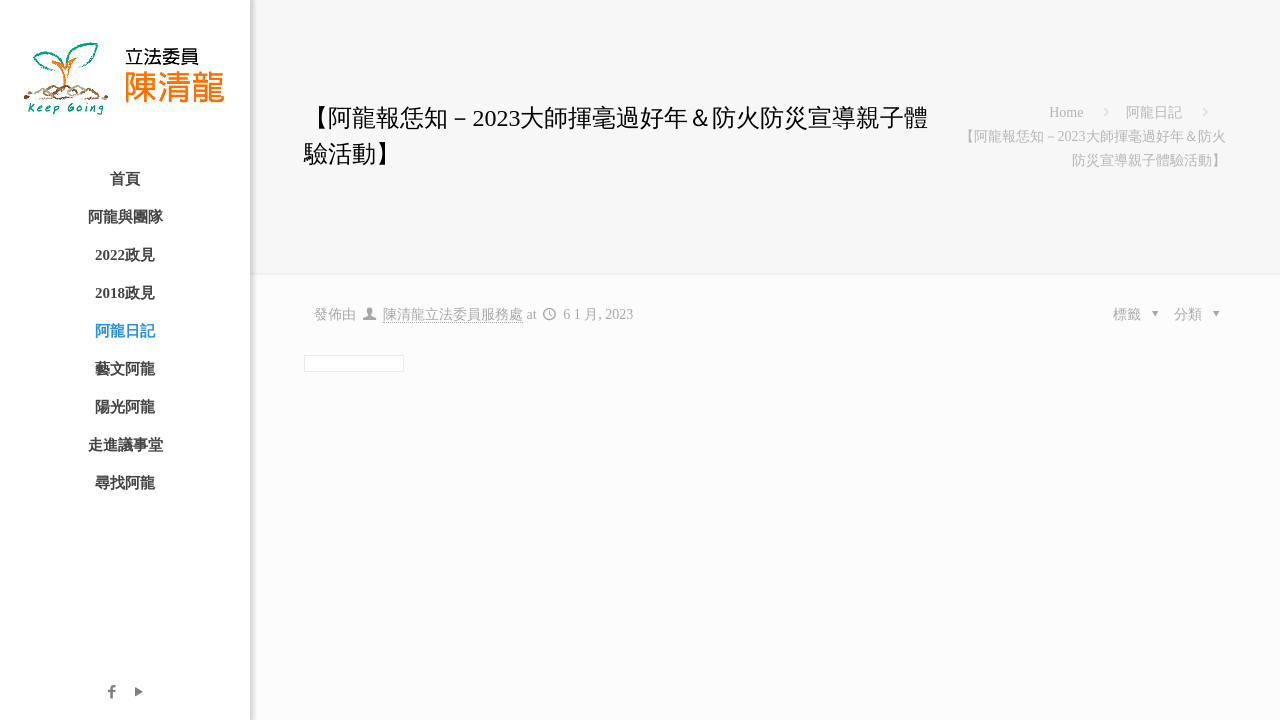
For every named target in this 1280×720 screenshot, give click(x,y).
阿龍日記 (1154, 112)
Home (1066, 112)
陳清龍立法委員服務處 (453, 314)
